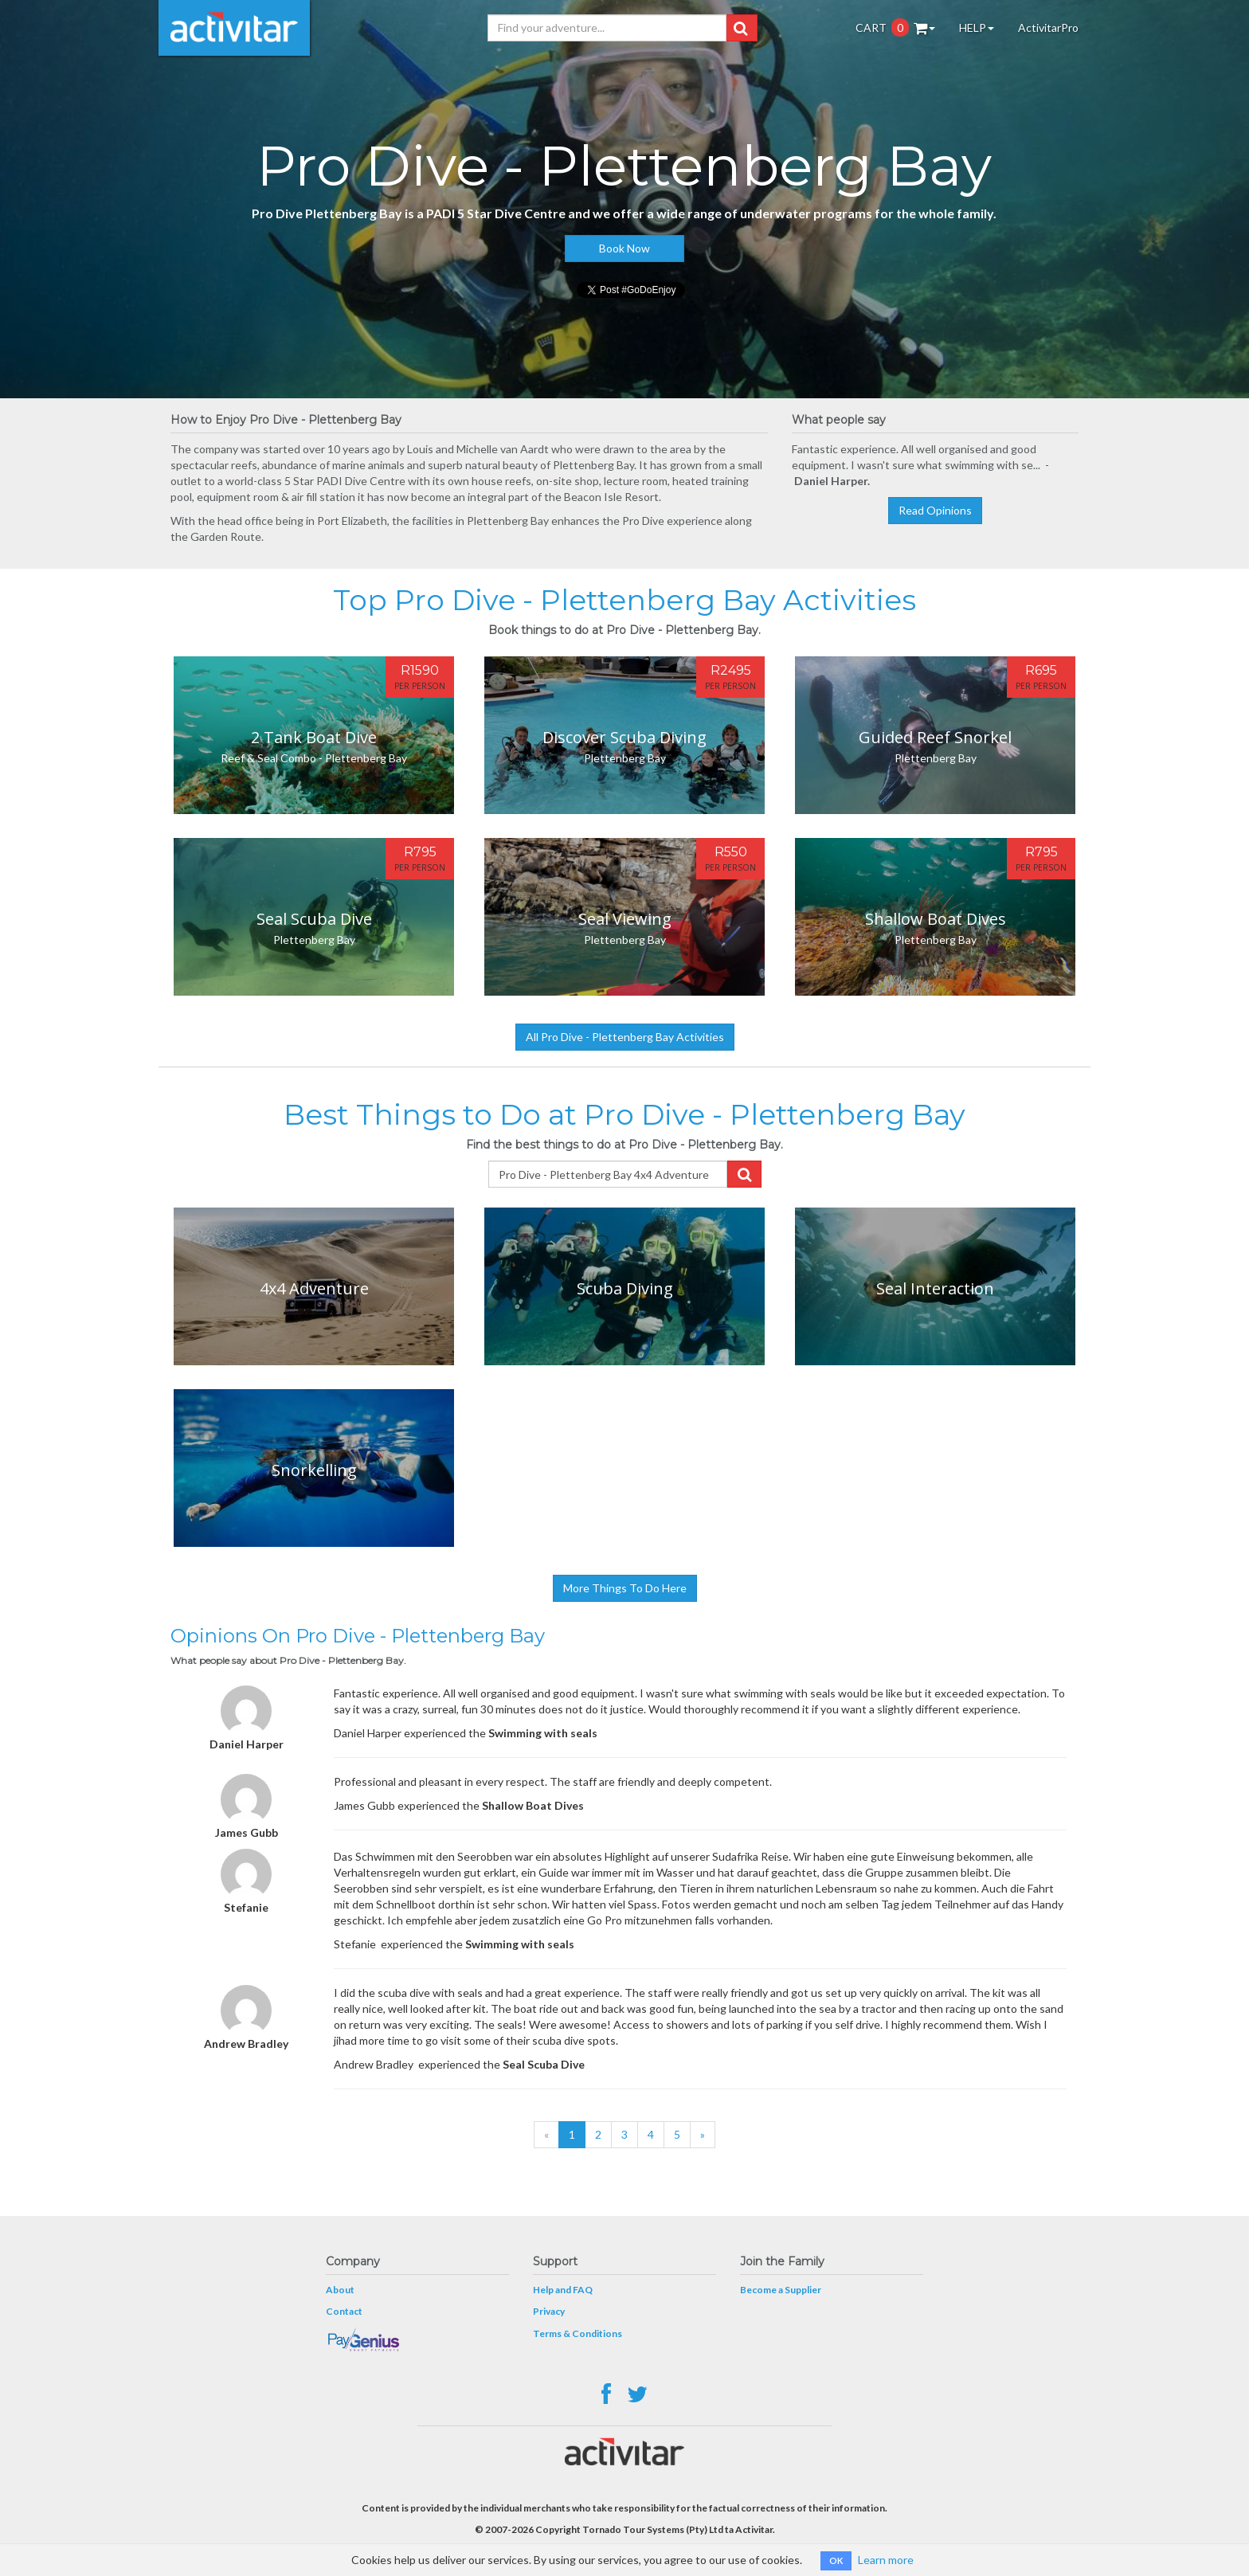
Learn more (886, 2559)
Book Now (624, 248)
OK (836, 2560)
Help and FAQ (563, 2290)
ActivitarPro (1048, 27)
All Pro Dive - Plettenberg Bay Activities (625, 1036)
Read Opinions (935, 510)
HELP (976, 27)
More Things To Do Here (625, 1588)
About (340, 2290)
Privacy (549, 2311)
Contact (344, 2311)
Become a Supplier (780, 2290)
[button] (740, 27)
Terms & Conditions (577, 2333)
